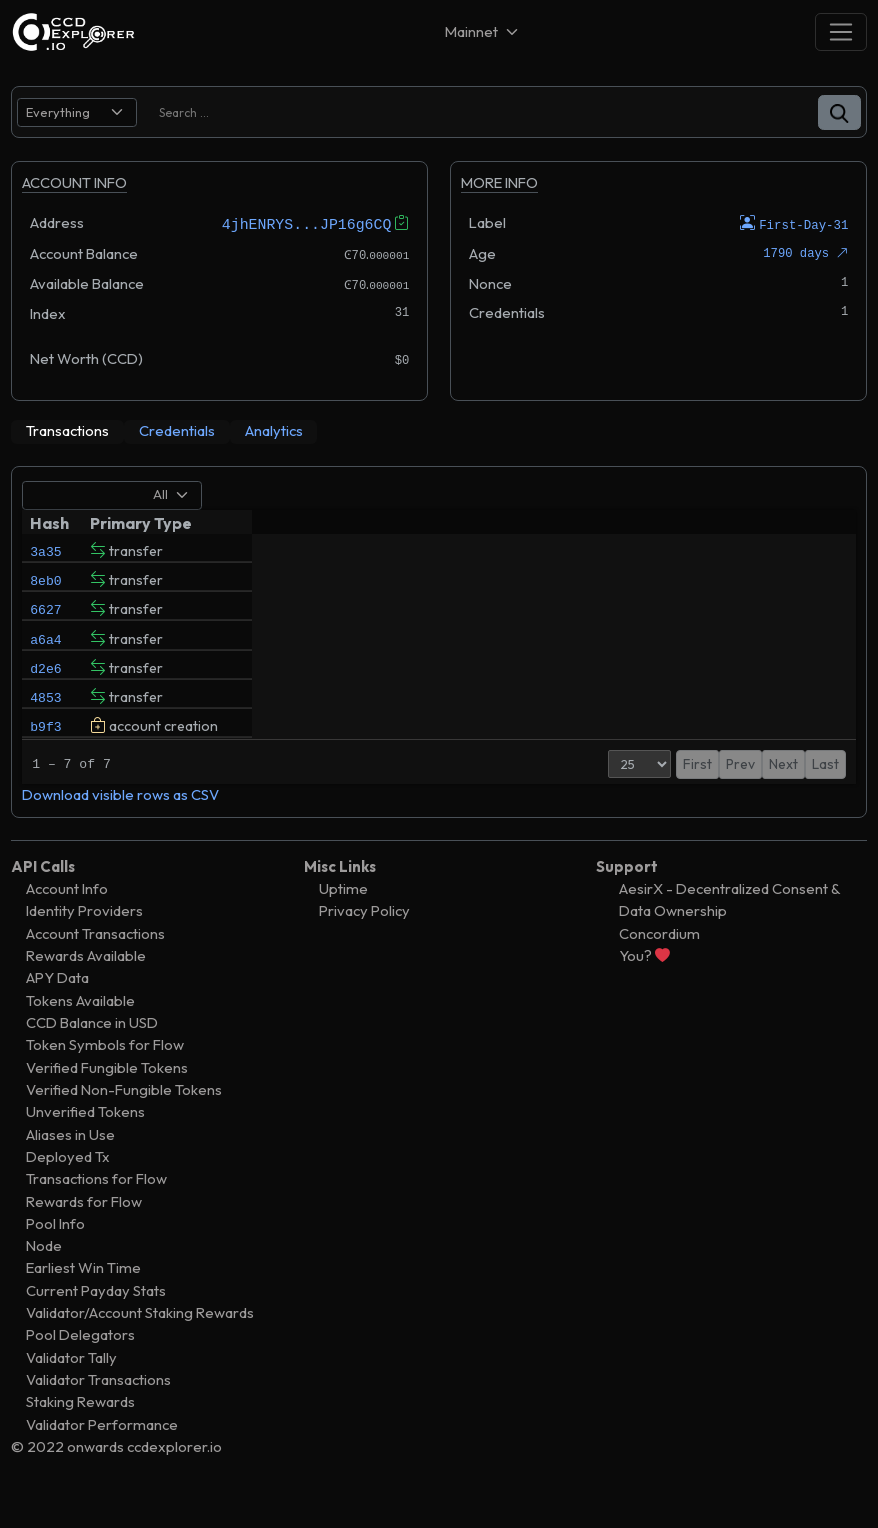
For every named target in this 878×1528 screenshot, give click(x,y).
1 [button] (752, 797)
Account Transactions (95, 966)
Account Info (67, 921)
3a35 (45, 550)
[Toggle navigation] (841, 31)
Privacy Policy (364, 943)
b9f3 (45, 754)
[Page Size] (620, 797)
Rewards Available (86, 988)
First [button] (678, 797)
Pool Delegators (80, 1367)
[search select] (77, 112)
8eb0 (45, 584)
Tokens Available (80, 1033)
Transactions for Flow (96, 1211)
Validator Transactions (98, 1412)
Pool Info (55, 1256)
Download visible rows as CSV (120, 827)
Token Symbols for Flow (105, 1077)
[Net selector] (483, 31)
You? (644, 988)
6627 (45, 618)
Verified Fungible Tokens (107, 1100)
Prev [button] (721, 797)
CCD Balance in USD (92, 1055)
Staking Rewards (80, 1434)
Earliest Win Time (83, 1300)
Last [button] (825, 797)
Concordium (659, 966)
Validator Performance (102, 1457)
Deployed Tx (68, 1189)
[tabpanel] (439, 658)
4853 (45, 720)
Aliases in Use (70, 1166)
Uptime (343, 921)
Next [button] (783, 797)
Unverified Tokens (85, 1144)
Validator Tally (71, 1390)
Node (44, 1278)
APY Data (57, 1010)
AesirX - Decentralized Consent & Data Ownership (729, 932)
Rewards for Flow (84, 1233)
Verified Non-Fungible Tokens (124, 1122)
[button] (839, 112)
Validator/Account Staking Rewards (140, 1345)
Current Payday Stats (96, 1323)
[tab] (67, 431)
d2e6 (45, 686)
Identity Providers (84, 943)
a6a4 (45, 652)
